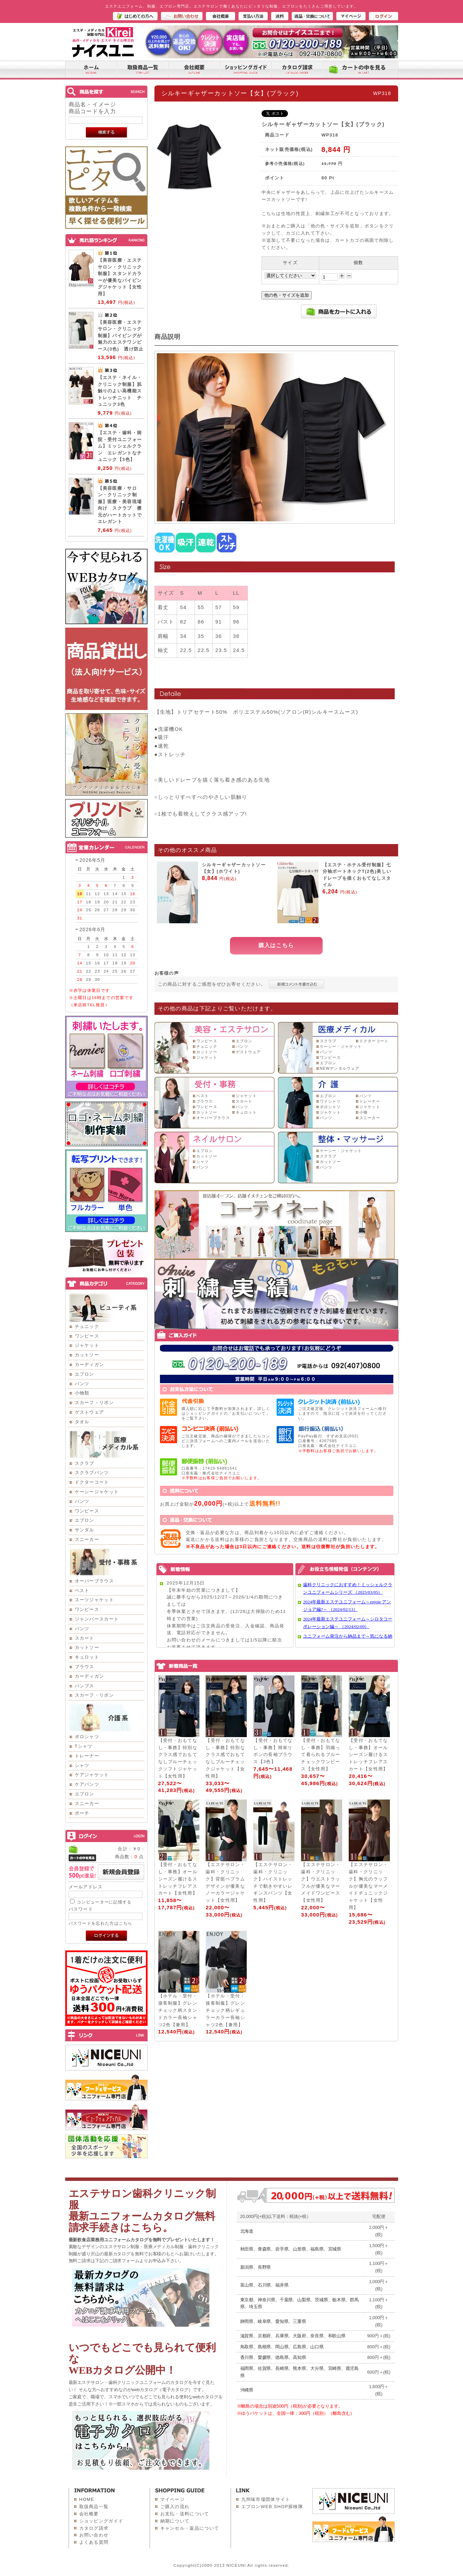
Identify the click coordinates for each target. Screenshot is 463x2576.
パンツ (82, 1383)
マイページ (172, 2499)
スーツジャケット (94, 1599)
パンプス (84, 1685)
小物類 (82, 1393)
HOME (86, 2499)
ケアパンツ (87, 1784)
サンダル (84, 1529)
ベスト (82, 1590)
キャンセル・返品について (189, 2528)
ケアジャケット (92, 1774)
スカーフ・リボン (94, 1402)
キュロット (87, 1657)
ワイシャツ (330, 1101)
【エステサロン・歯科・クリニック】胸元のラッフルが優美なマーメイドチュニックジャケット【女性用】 (368, 1886)
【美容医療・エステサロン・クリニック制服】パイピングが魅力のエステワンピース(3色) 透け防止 (121, 336)
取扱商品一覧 (94, 2506)
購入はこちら (276, 945)
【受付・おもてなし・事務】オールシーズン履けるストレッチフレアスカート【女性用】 (368, 1754)
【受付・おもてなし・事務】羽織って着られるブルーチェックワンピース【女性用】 (320, 1754)
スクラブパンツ (92, 1472)
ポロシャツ (87, 1736)
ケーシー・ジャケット (341, 1046)
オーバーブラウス (94, 1580)
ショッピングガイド (101, 2521)
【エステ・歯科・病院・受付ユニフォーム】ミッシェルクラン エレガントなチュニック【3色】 (120, 446)
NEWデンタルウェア (340, 1068)
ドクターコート (92, 1482)
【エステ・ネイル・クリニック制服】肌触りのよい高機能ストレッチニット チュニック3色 (120, 391)
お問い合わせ (94, 2535)
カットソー (87, 1354)
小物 (363, 1112)
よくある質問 (94, 2542)
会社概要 (89, 2513)
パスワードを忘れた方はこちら (100, 1923)
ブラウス (84, 1666)
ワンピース (87, 1336)
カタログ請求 (94, 2528)
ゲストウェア (89, 1412)
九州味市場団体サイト (265, 2499)
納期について (175, 2521)
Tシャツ (84, 1746)
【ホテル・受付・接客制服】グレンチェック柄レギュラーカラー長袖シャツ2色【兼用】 (225, 2010)
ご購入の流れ (175, 2506)
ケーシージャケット (97, 1491)
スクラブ (84, 1463)
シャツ (82, 1765)
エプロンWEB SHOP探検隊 (272, 2506)
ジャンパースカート (97, 1619)
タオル (82, 1421)
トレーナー (87, 1755)
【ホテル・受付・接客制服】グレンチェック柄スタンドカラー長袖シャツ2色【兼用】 (177, 2010)
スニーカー (87, 1539)
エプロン (84, 1374)
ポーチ (82, 1813)
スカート (84, 1638)
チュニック (87, 1326)
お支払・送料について (184, 2513)
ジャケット (87, 1345)
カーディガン (89, 1364)
